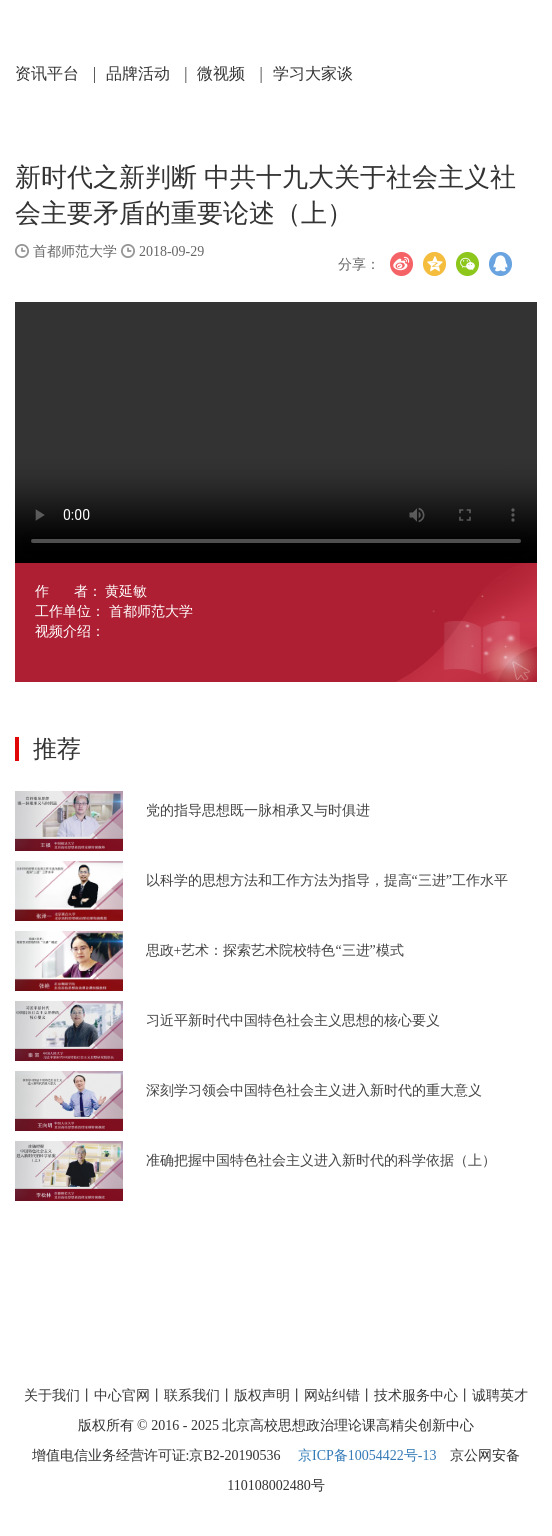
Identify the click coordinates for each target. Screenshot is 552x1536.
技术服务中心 (416, 1395)
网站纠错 (332, 1395)
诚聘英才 (500, 1395)
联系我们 (192, 1395)
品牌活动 (146, 73)
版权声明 (262, 1395)
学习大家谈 (313, 73)
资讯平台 (55, 73)
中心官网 (122, 1395)
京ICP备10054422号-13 (367, 1455)
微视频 (229, 73)
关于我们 (52, 1395)
